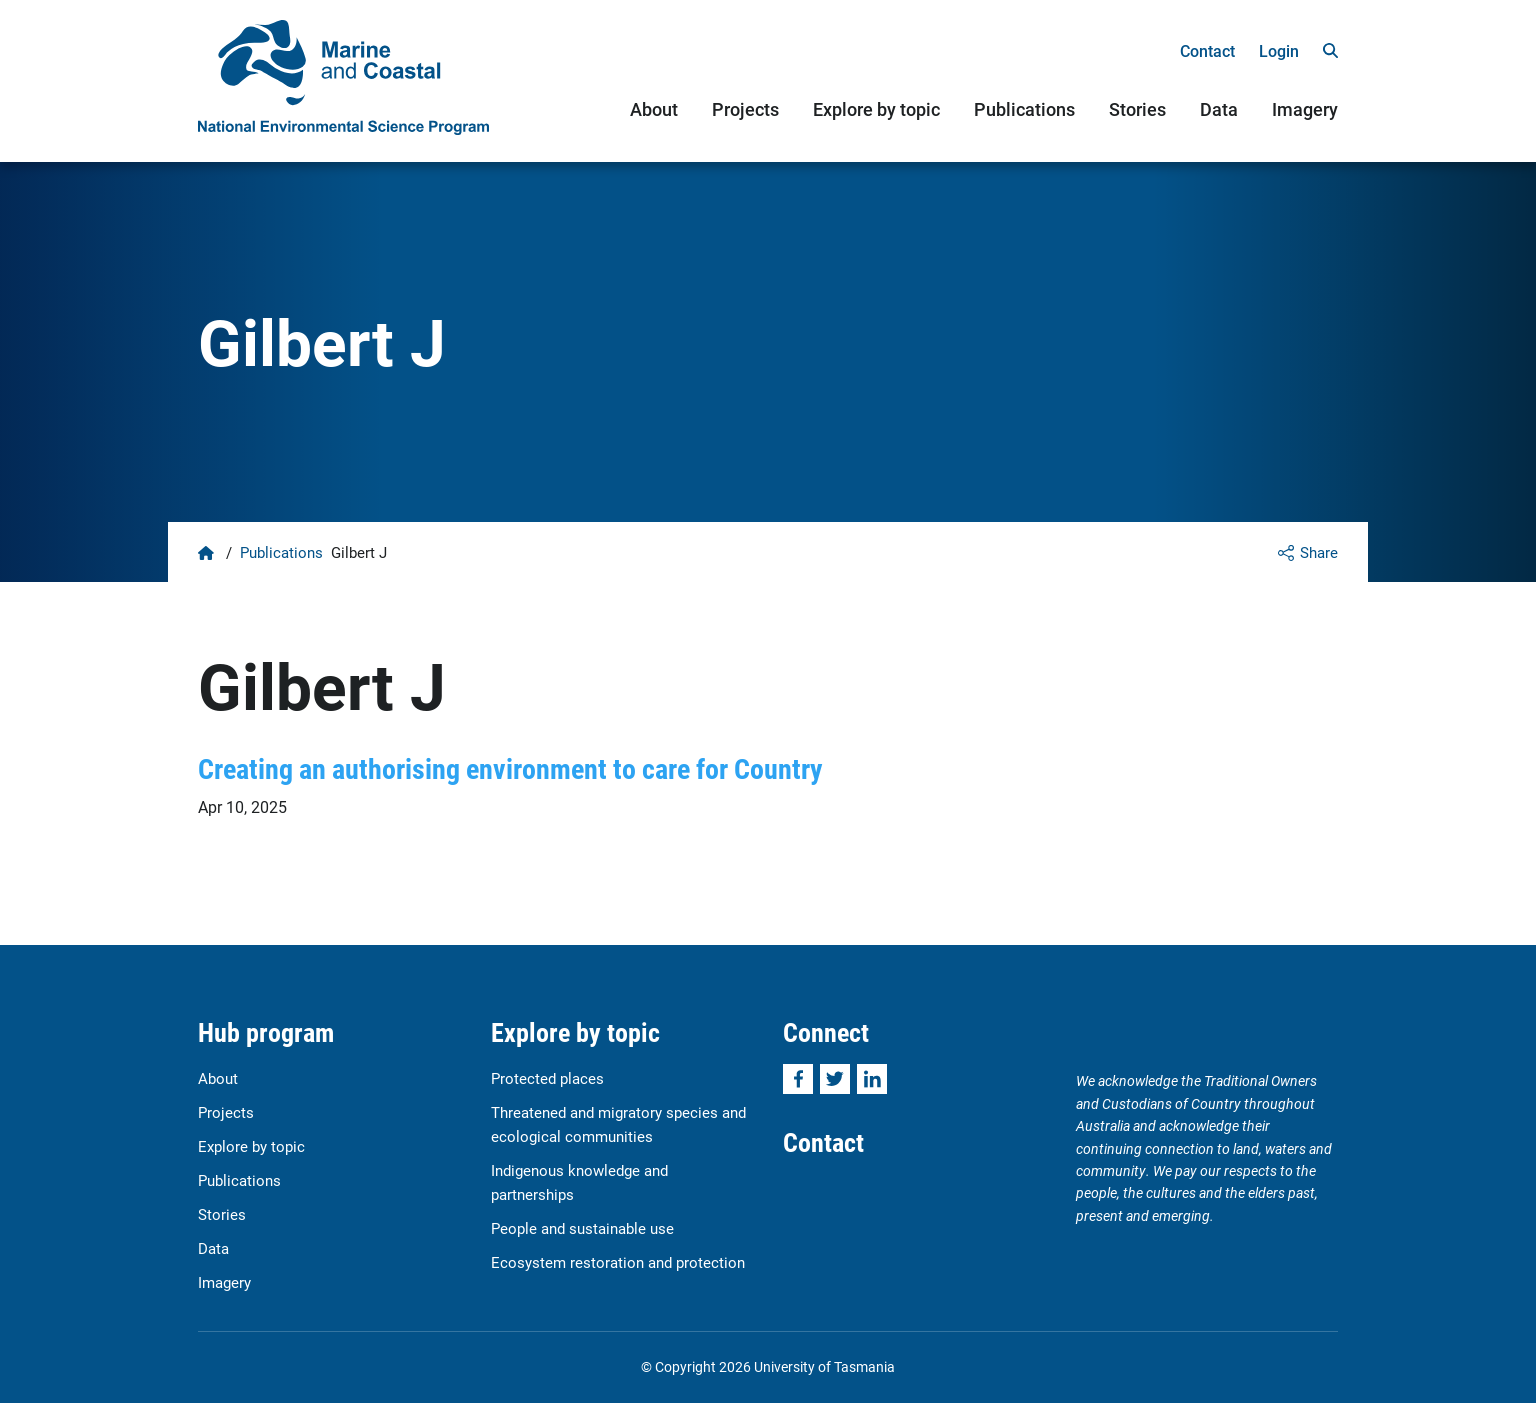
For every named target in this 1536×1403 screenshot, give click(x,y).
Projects (745, 109)
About (654, 109)
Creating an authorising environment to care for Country (510, 768)
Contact (1207, 50)
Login (1279, 50)
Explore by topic (876, 109)
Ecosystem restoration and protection (618, 1262)
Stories (1137, 109)
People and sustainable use (582, 1228)
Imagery (1305, 109)
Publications (1024, 109)
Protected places (547, 1078)
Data (1219, 109)
